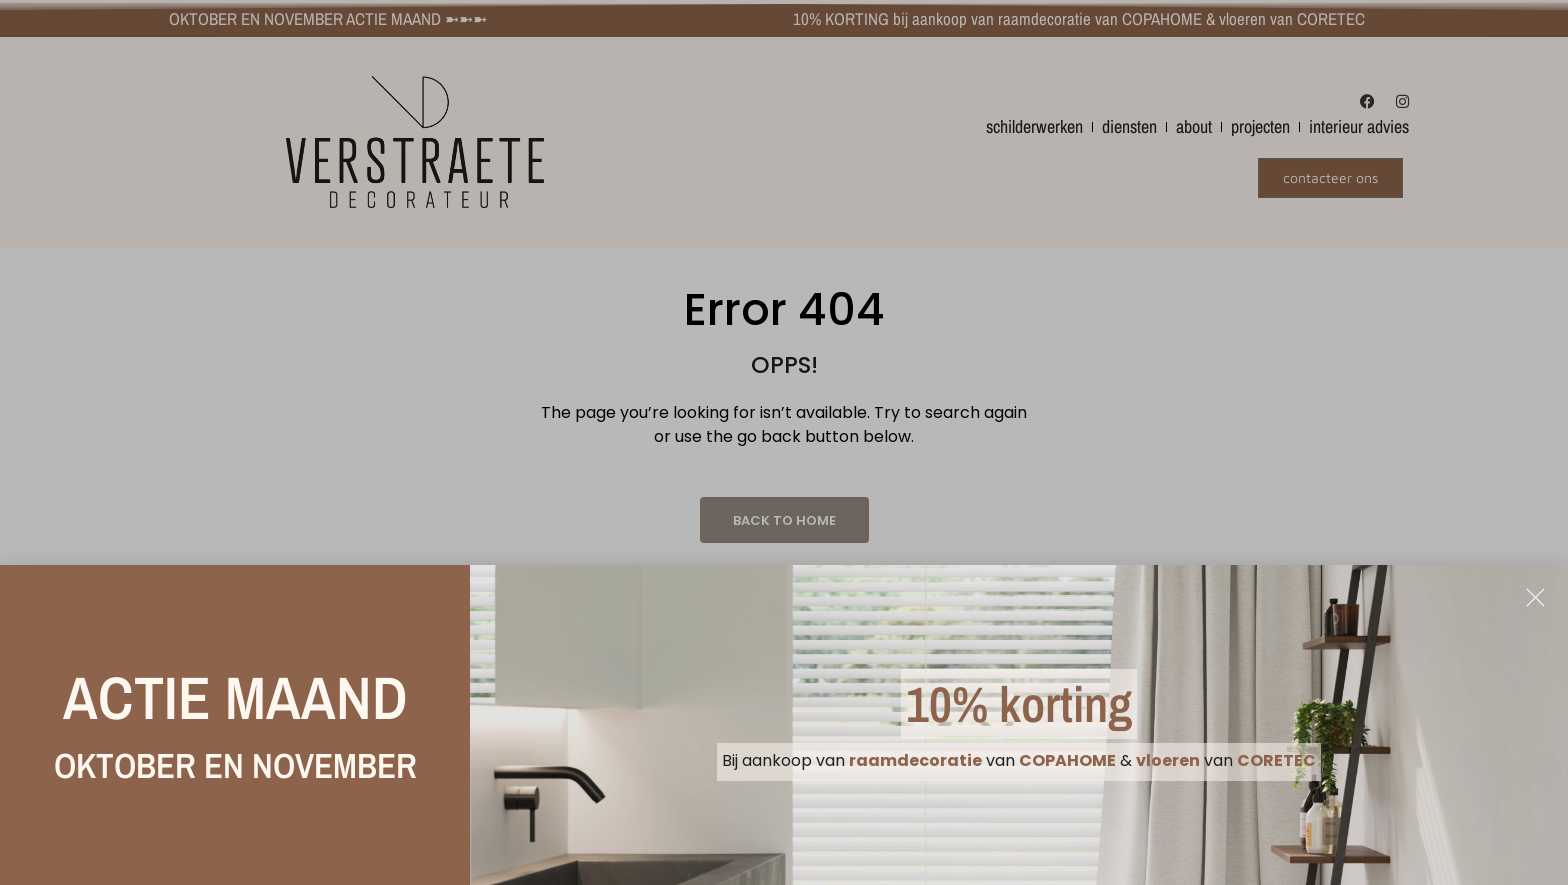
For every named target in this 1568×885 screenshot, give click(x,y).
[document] (784, 442)
